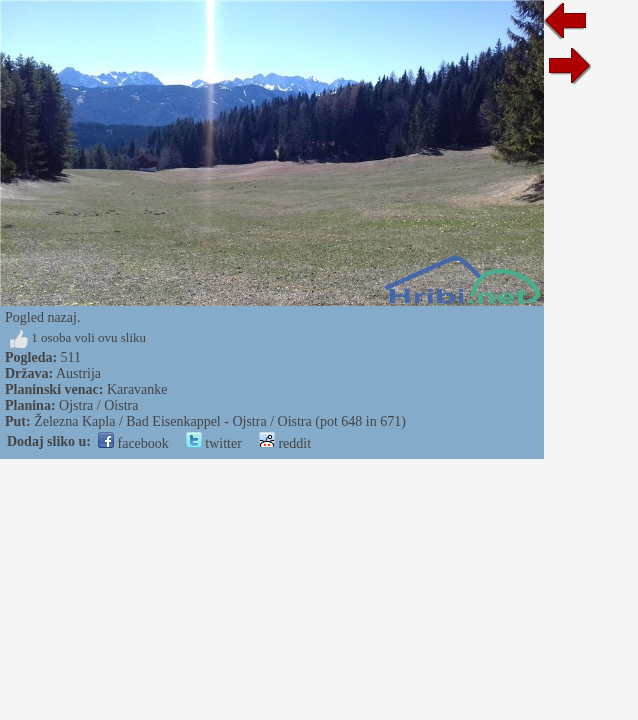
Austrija (78, 373)
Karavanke (137, 389)
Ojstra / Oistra (98, 405)
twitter (214, 443)
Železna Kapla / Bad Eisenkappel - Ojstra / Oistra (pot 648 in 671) (220, 421)
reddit (285, 443)
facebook (133, 443)
